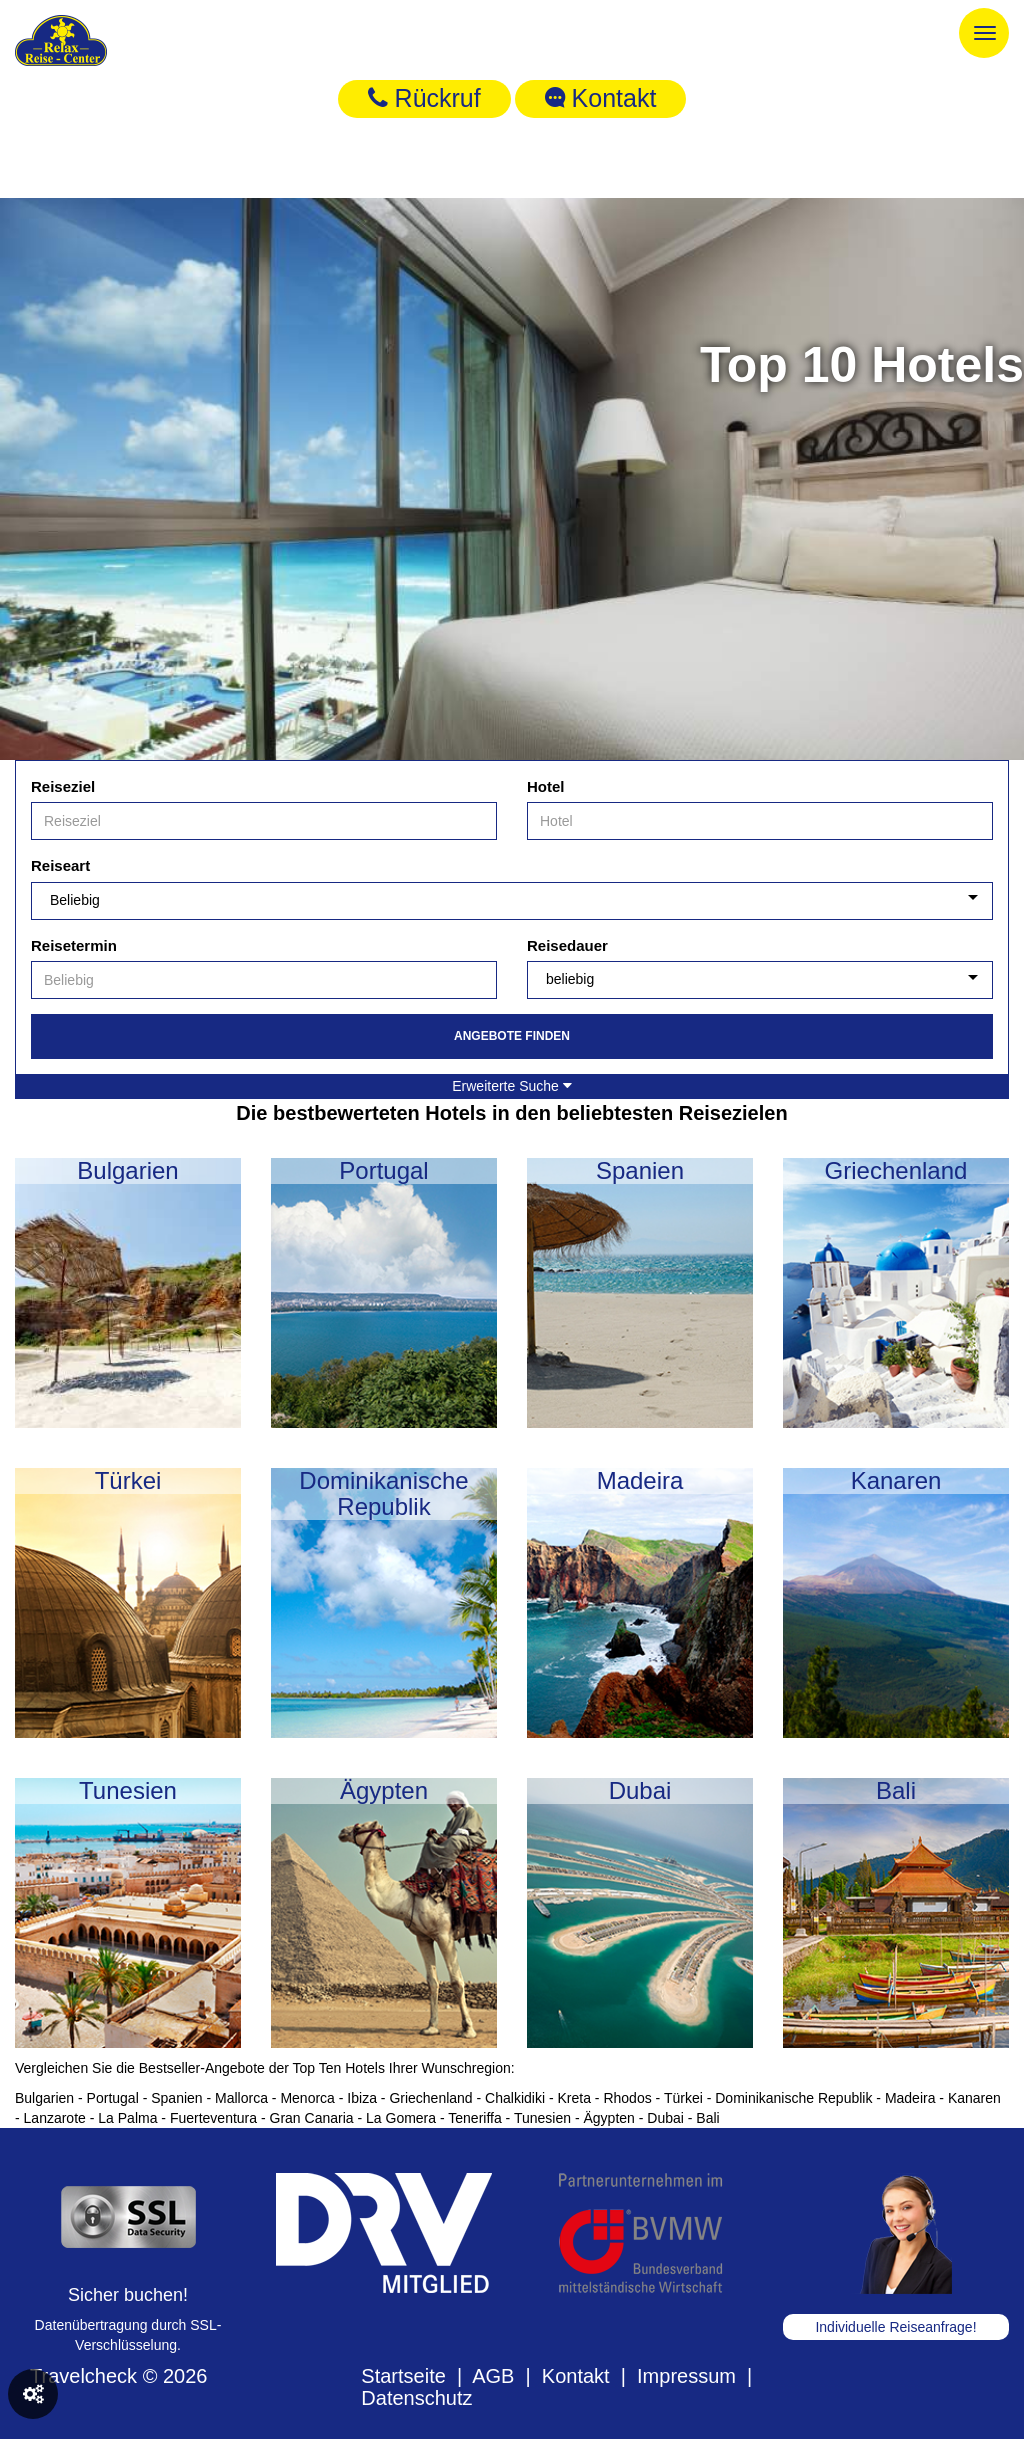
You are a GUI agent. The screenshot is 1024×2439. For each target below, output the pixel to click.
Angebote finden (512, 1036)
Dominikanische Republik (793, 2098)
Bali (707, 2118)
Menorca (307, 2098)
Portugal (113, 2098)
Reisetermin (74, 945)
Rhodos (627, 2098)
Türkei (683, 2098)
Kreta (573, 2098)
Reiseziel (63, 786)
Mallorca (241, 2098)
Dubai (665, 2118)
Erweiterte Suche (512, 1086)
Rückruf (424, 98)
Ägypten (608, 2118)
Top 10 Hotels (862, 365)
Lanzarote (55, 2118)
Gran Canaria (312, 2118)
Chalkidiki (515, 2098)
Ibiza (362, 2098)
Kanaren (974, 2098)
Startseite (403, 2376)
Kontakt (601, 98)
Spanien (176, 2098)
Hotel (546, 786)
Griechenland (430, 2098)
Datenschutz (416, 2398)
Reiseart (60, 865)
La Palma (127, 2118)
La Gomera (401, 2118)
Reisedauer (567, 945)
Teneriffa (474, 2118)
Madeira (910, 2098)
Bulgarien (44, 2098)
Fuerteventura (213, 2118)
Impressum (686, 2376)
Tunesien (542, 2118)
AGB (493, 2376)
